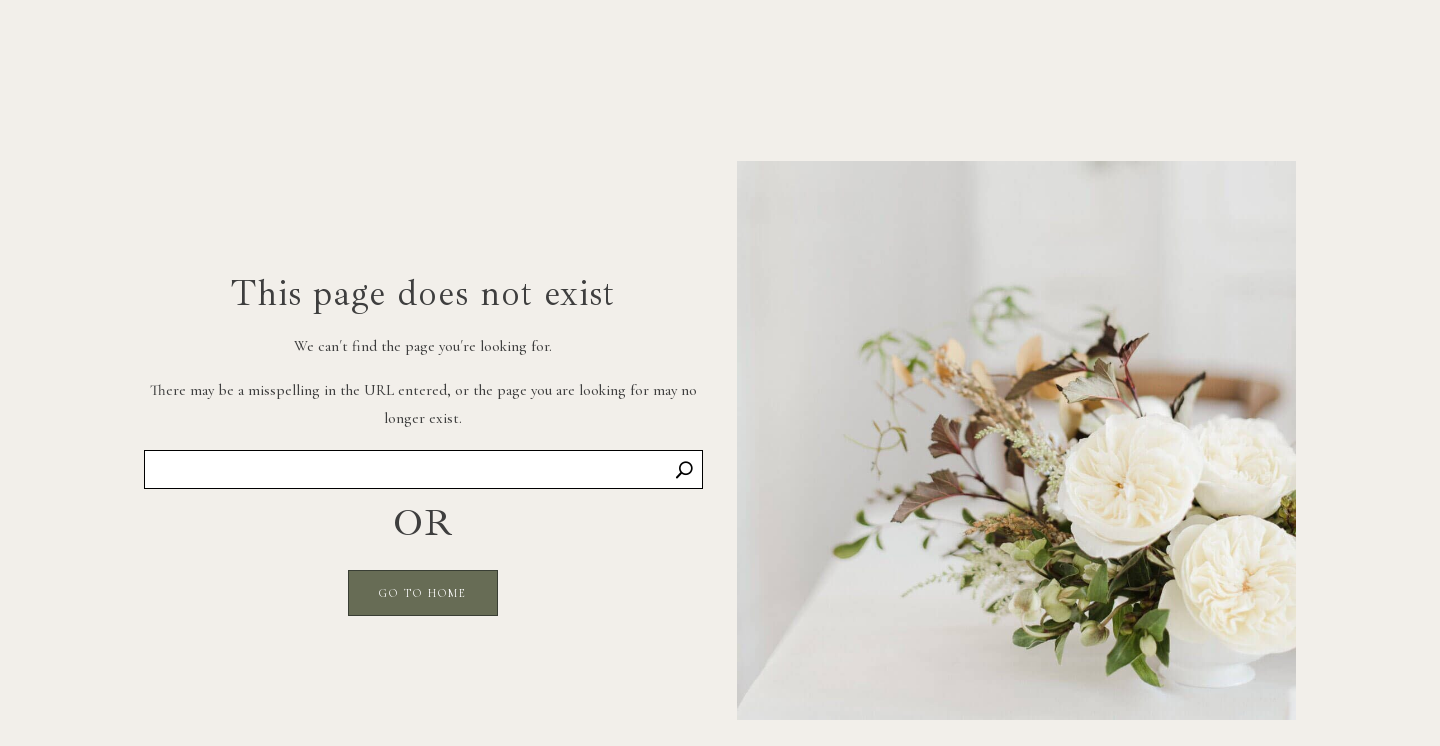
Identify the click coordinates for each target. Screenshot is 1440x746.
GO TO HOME (423, 593)
